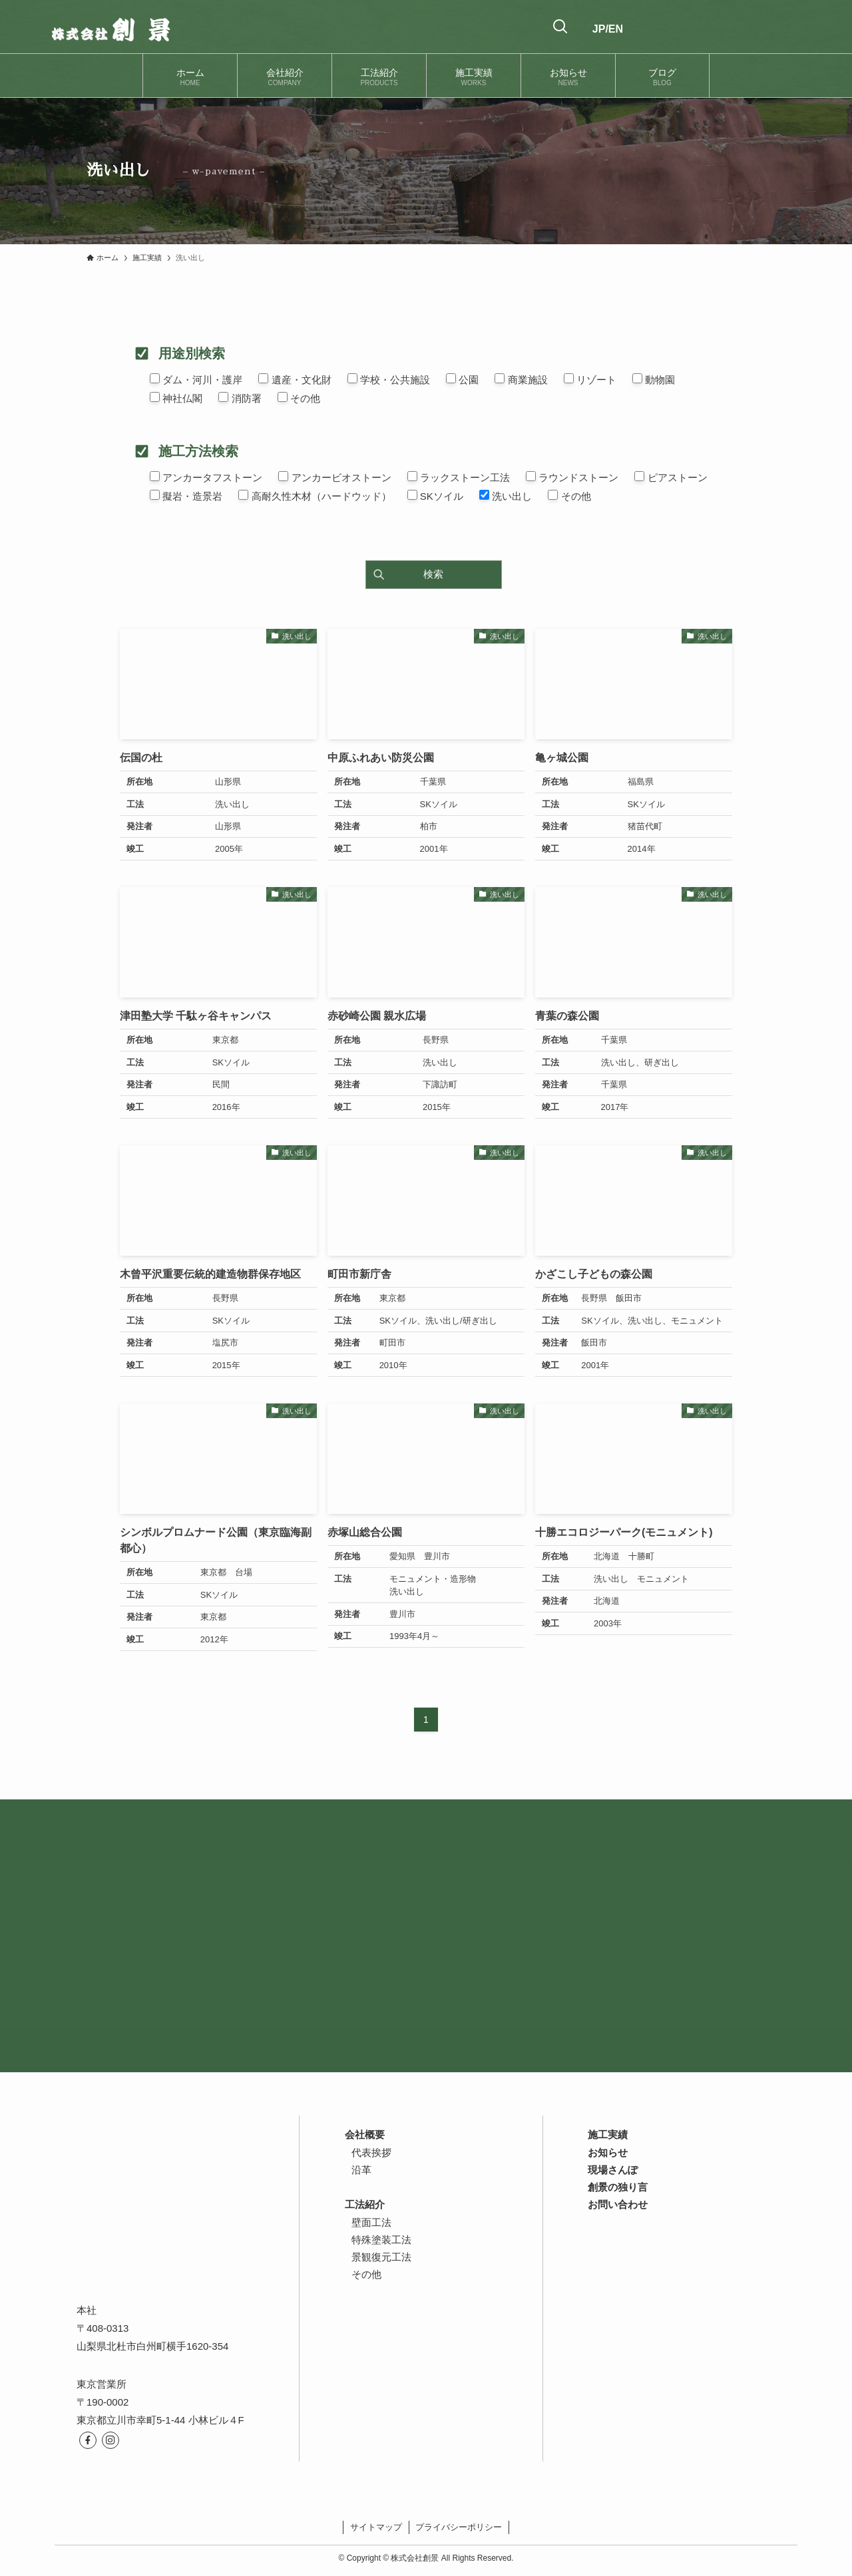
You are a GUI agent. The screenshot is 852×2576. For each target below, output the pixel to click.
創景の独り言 (618, 2187)
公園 (462, 379)
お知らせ (608, 2152)
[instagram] (110, 2440)
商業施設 (521, 379)
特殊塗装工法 (381, 2239)
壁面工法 (371, 2222)
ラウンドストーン (572, 477)
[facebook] (88, 2440)
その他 (299, 398)
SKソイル (435, 496)
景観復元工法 (381, 2257)
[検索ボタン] (560, 27)
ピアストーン (670, 477)
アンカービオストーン (334, 477)
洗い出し (505, 496)
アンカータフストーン (206, 477)
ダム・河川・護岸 (196, 379)
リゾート (590, 379)
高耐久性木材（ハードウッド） (314, 496)
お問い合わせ (618, 2204)
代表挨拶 (371, 2152)
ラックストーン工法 (458, 477)
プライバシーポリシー (458, 2527)
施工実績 (608, 2134)
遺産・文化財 (294, 379)
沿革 (361, 2169)
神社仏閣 (176, 398)
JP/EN (607, 29)
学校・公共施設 (388, 379)
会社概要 (365, 2134)
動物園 (653, 379)
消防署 (239, 398)
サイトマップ (376, 2527)
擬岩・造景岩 (186, 496)
